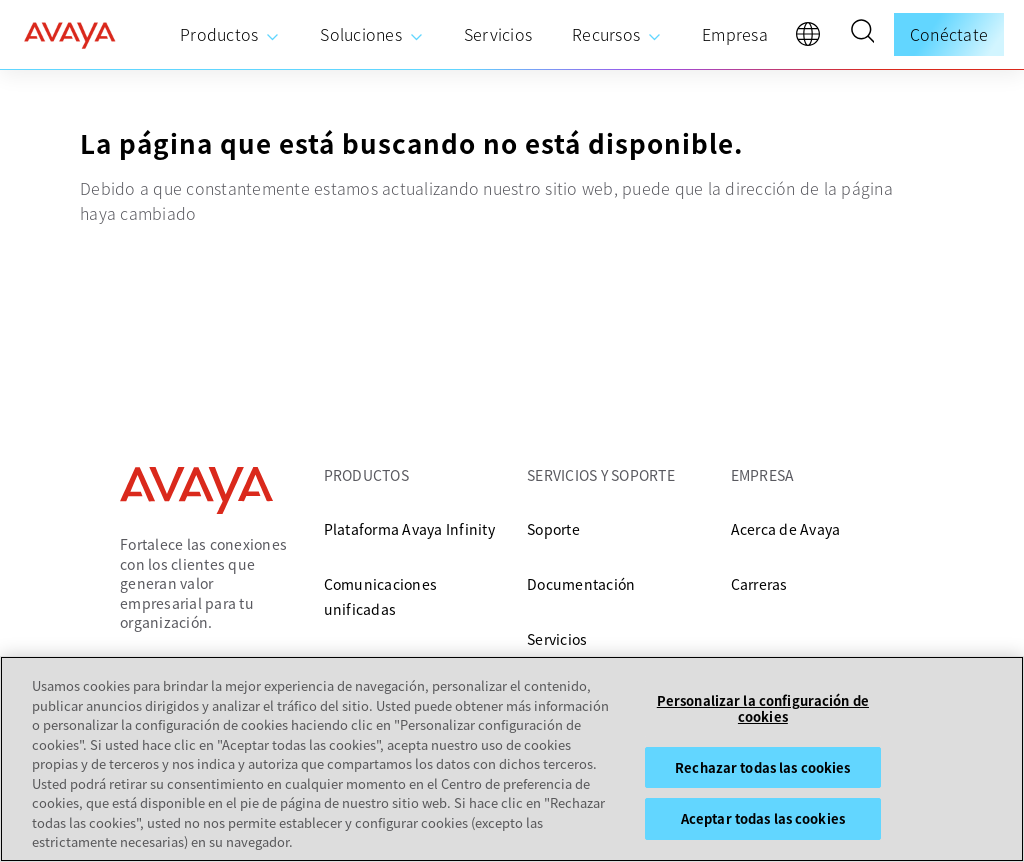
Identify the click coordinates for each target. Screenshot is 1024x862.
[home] (70, 35)
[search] (862, 34)
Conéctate (949, 34)
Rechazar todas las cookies (762, 768)
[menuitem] (230, 35)
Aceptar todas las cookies (763, 819)
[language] (813, 39)
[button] (862, 34)
